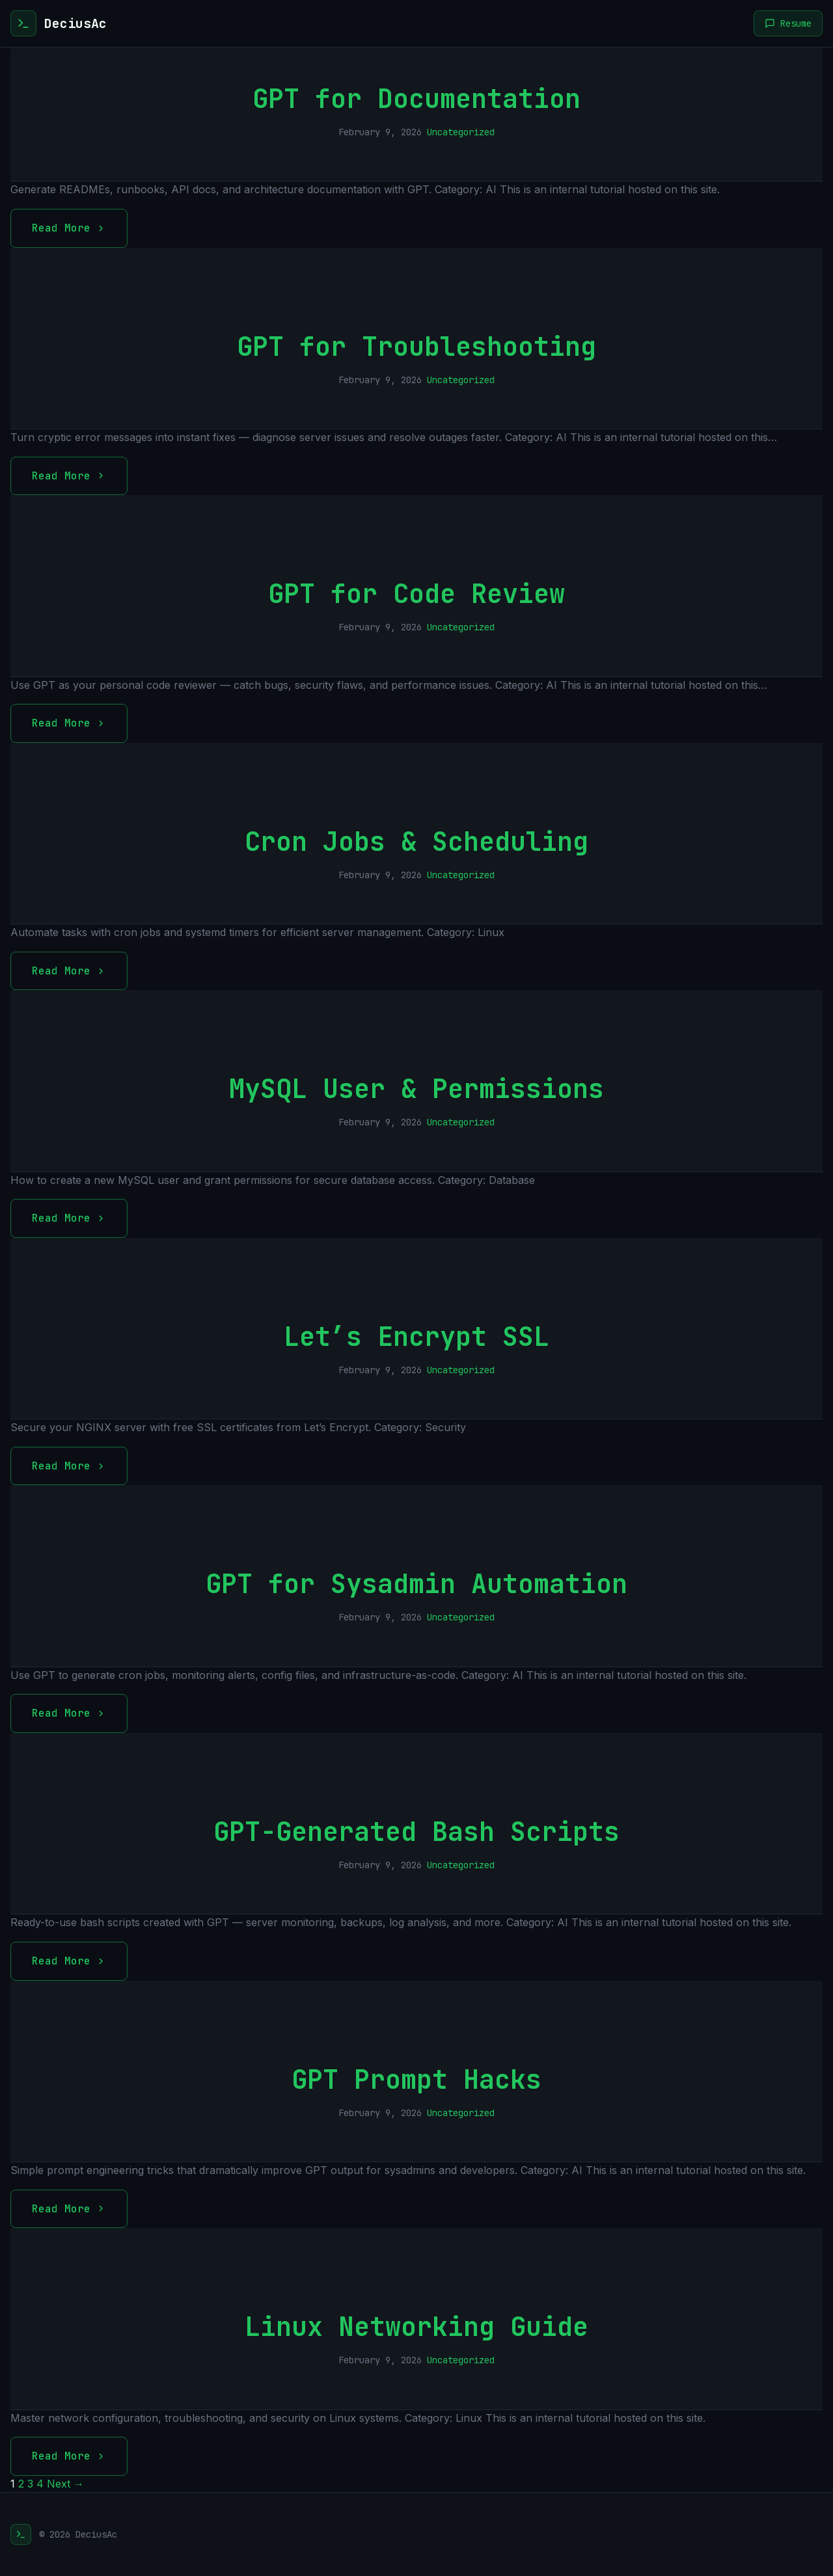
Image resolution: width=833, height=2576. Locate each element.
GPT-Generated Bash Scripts (416, 1831)
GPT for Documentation (416, 98)
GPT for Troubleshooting (416, 346)
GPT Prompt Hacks (416, 2079)
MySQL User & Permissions (416, 1088)
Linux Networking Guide (416, 2326)
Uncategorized (461, 132)
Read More (69, 228)
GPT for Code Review (416, 593)
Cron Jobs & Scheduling (416, 841)
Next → (65, 2483)
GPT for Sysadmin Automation (416, 1583)
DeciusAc (75, 23)
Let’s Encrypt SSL (416, 1336)
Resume (788, 23)
